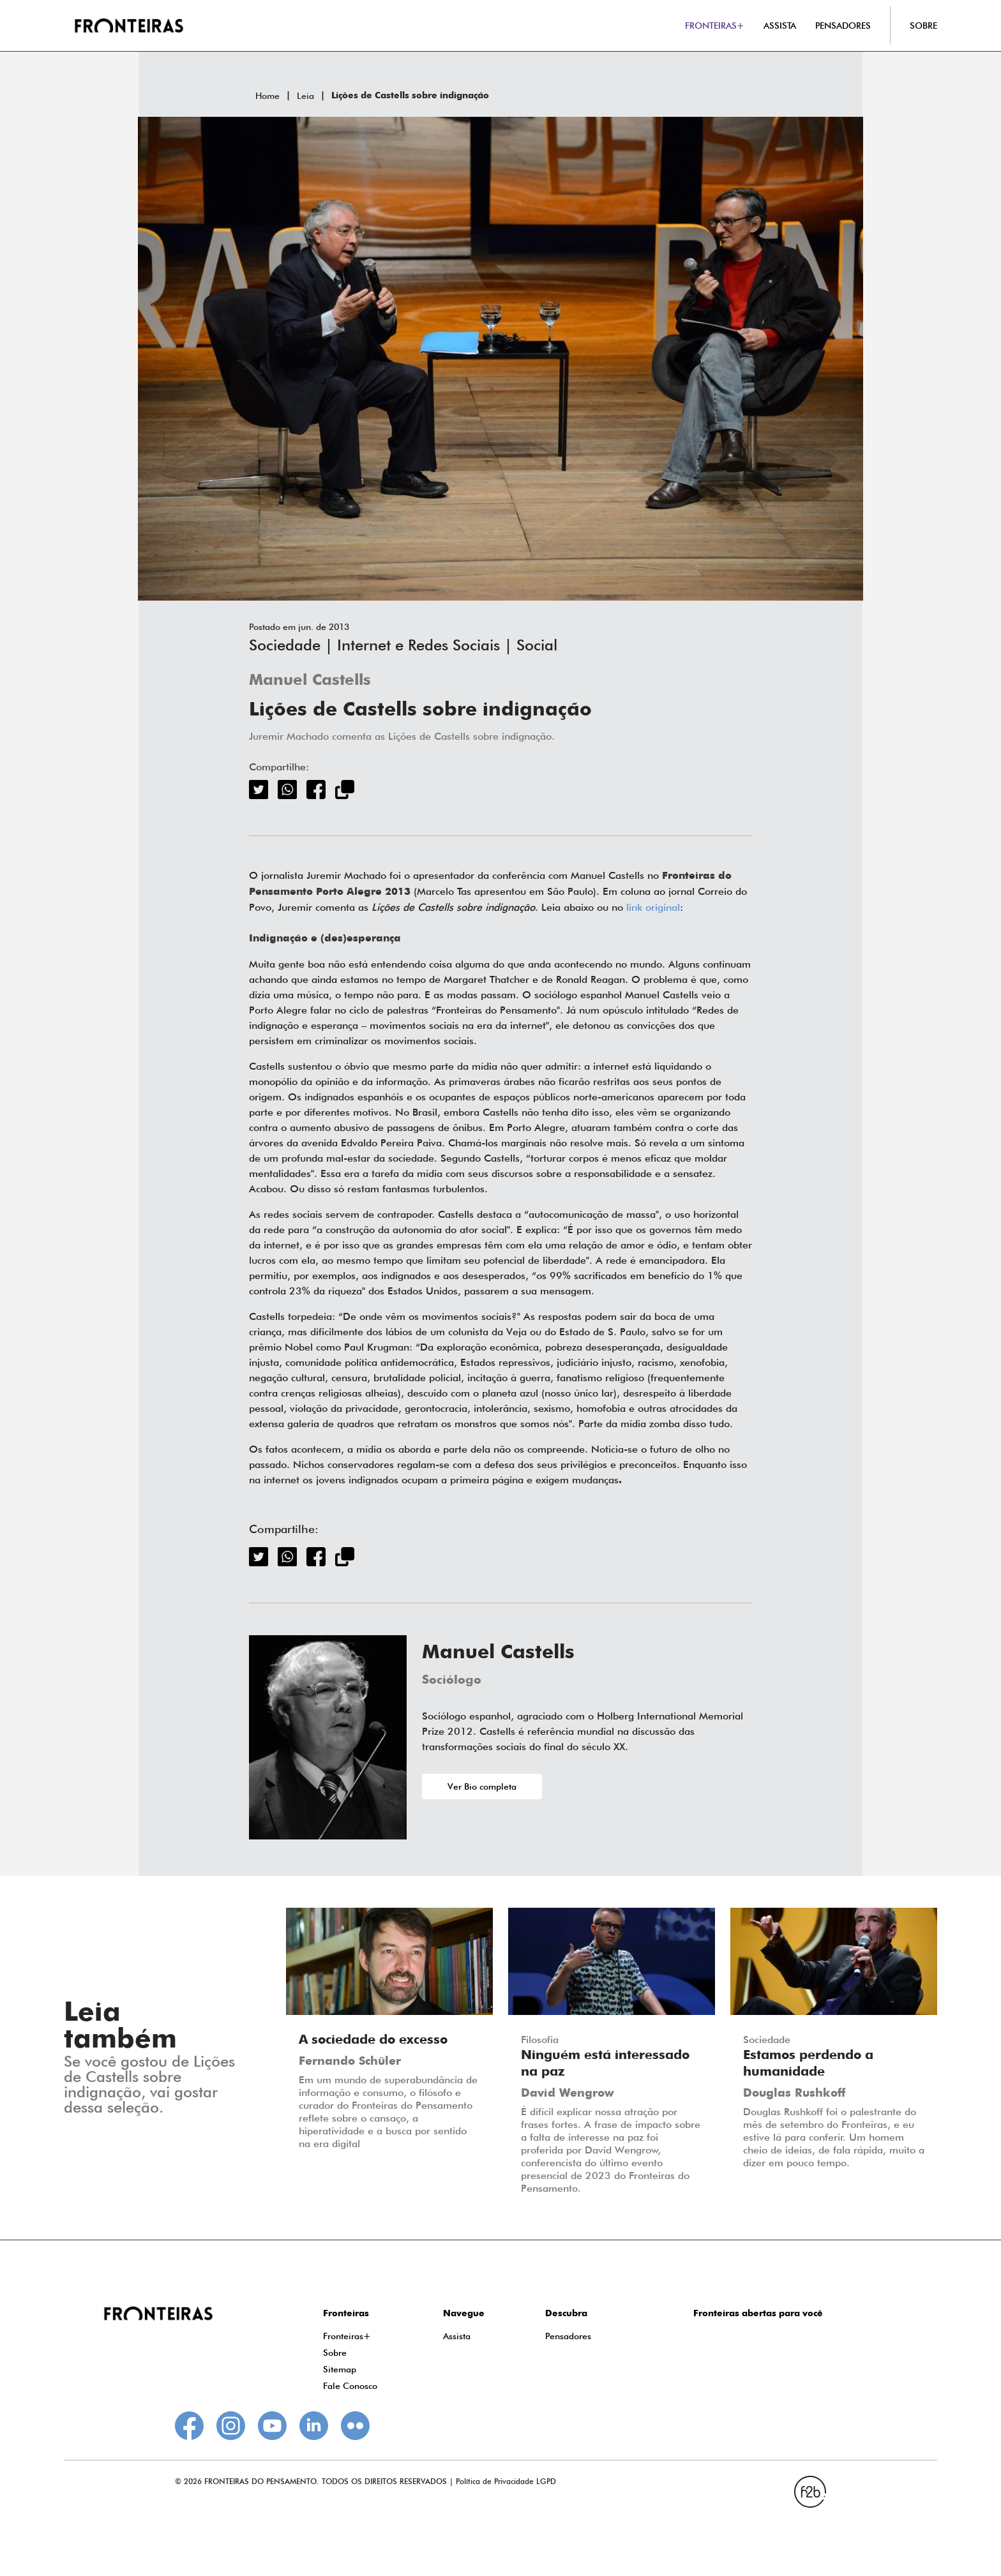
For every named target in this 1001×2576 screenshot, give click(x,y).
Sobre (335, 2353)
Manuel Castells (310, 680)
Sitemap (339, 2369)
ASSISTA (780, 25)
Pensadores (568, 2336)
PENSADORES (843, 25)
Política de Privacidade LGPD (506, 2481)
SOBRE (923, 25)
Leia (305, 96)
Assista (456, 2336)
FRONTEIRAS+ (714, 25)
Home (267, 96)
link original (653, 907)
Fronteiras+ (347, 2336)
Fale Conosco (350, 2386)
